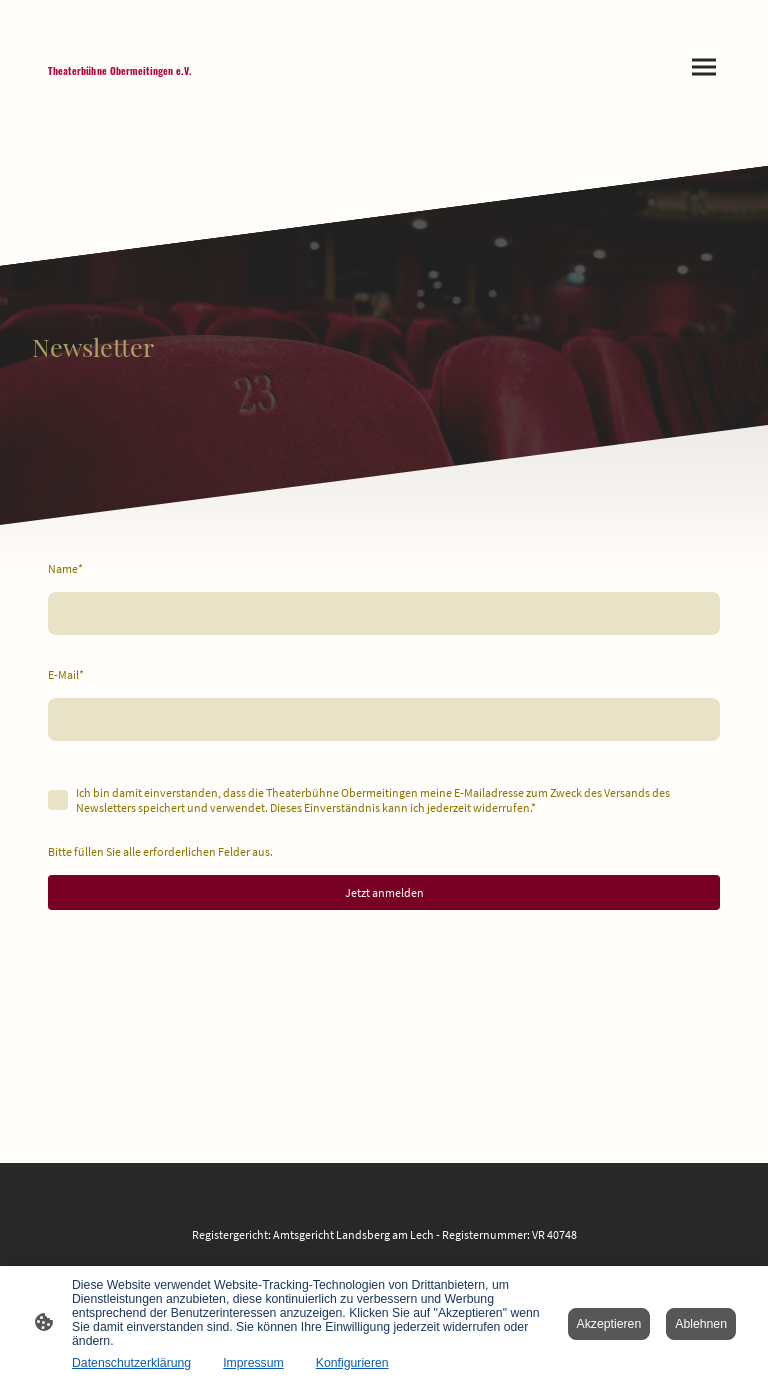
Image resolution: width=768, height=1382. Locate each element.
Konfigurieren (352, 1363)
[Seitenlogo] (120, 82)
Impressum (253, 1363)
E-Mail (66, 674)
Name (65, 568)
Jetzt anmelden (384, 892)
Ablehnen (701, 1324)
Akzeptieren (609, 1324)
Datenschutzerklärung (131, 1363)
